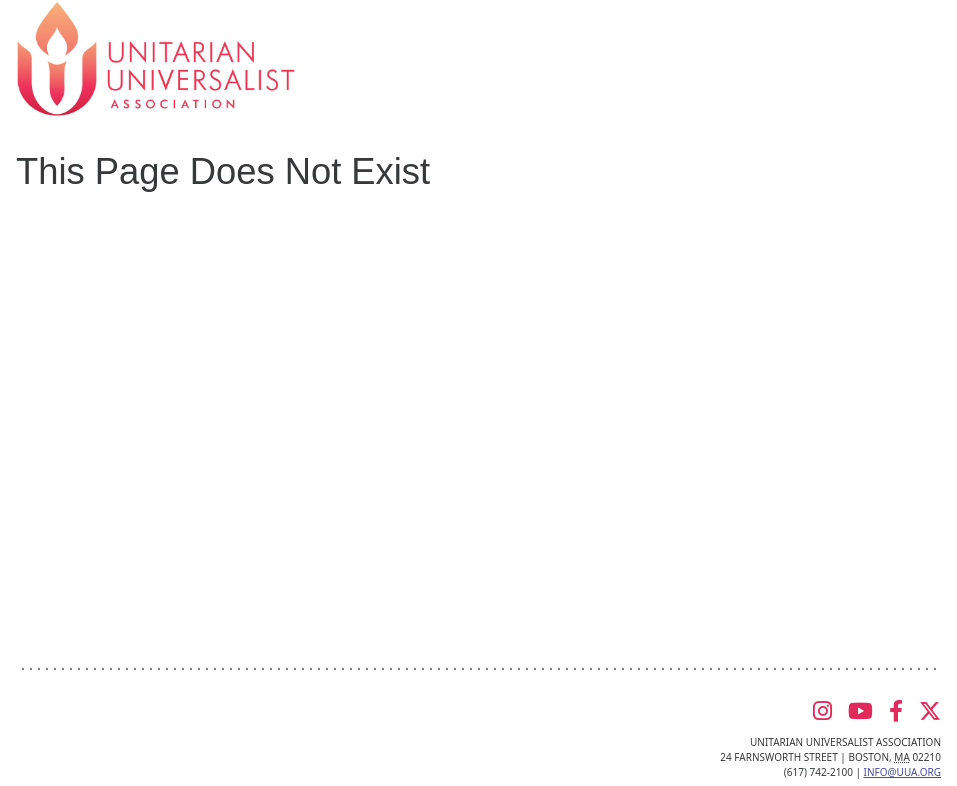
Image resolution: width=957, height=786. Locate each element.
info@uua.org (902, 772)
